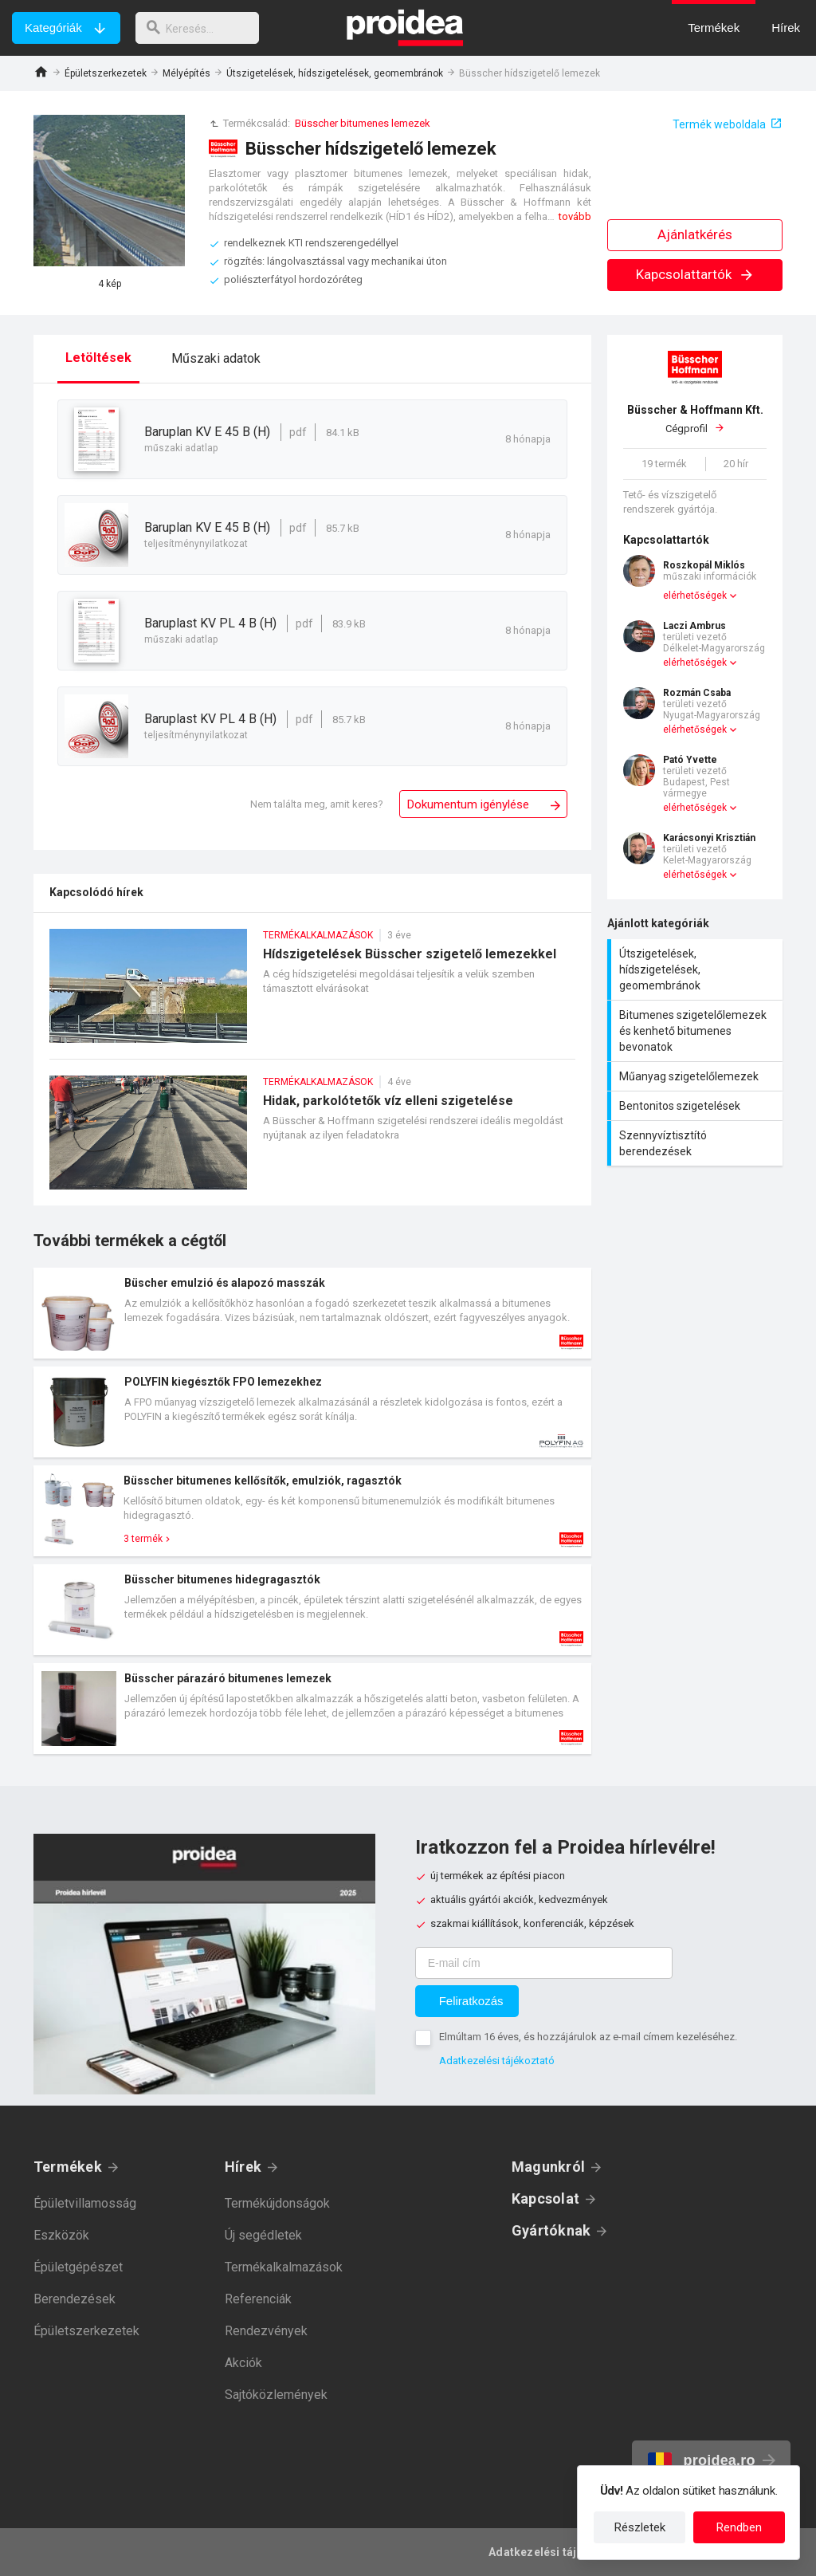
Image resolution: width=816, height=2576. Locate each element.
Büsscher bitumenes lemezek (362, 123)
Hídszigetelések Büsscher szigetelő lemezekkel (312, 994)
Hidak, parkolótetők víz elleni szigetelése (312, 1140)
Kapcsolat (545, 2198)
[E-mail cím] (544, 1963)
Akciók (243, 2362)
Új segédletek (263, 2235)
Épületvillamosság (84, 2203)
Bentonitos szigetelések (697, 1105)
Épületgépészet (78, 2267)
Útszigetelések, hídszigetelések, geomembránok (334, 73)
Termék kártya (312, 1313)
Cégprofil (695, 419)
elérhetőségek (695, 595)
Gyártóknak (551, 2230)
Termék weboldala (719, 124)
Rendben (739, 2527)
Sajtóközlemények (276, 2394)
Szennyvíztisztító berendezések (697, 1143)
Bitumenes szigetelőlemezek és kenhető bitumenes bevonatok (697, 1031)
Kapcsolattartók (695, 274)
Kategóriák (53, 27)
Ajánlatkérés (694, 234)
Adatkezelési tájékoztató (497, 2061)
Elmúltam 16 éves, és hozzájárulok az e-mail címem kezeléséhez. (588, 2037)
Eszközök (61, 2235)
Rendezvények (266, 2330)
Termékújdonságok (277, 2203)
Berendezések (74, 2299)
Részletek (639, 2527)
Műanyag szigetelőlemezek (697, 1076)
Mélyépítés (186, 73)
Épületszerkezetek (106, 73)
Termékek (67, 2166)
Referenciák (258, 2299)
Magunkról (548, 2166)
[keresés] (201, 28)
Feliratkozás (471, 2001)
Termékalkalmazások (284, 2267)
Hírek (243, 2166)
